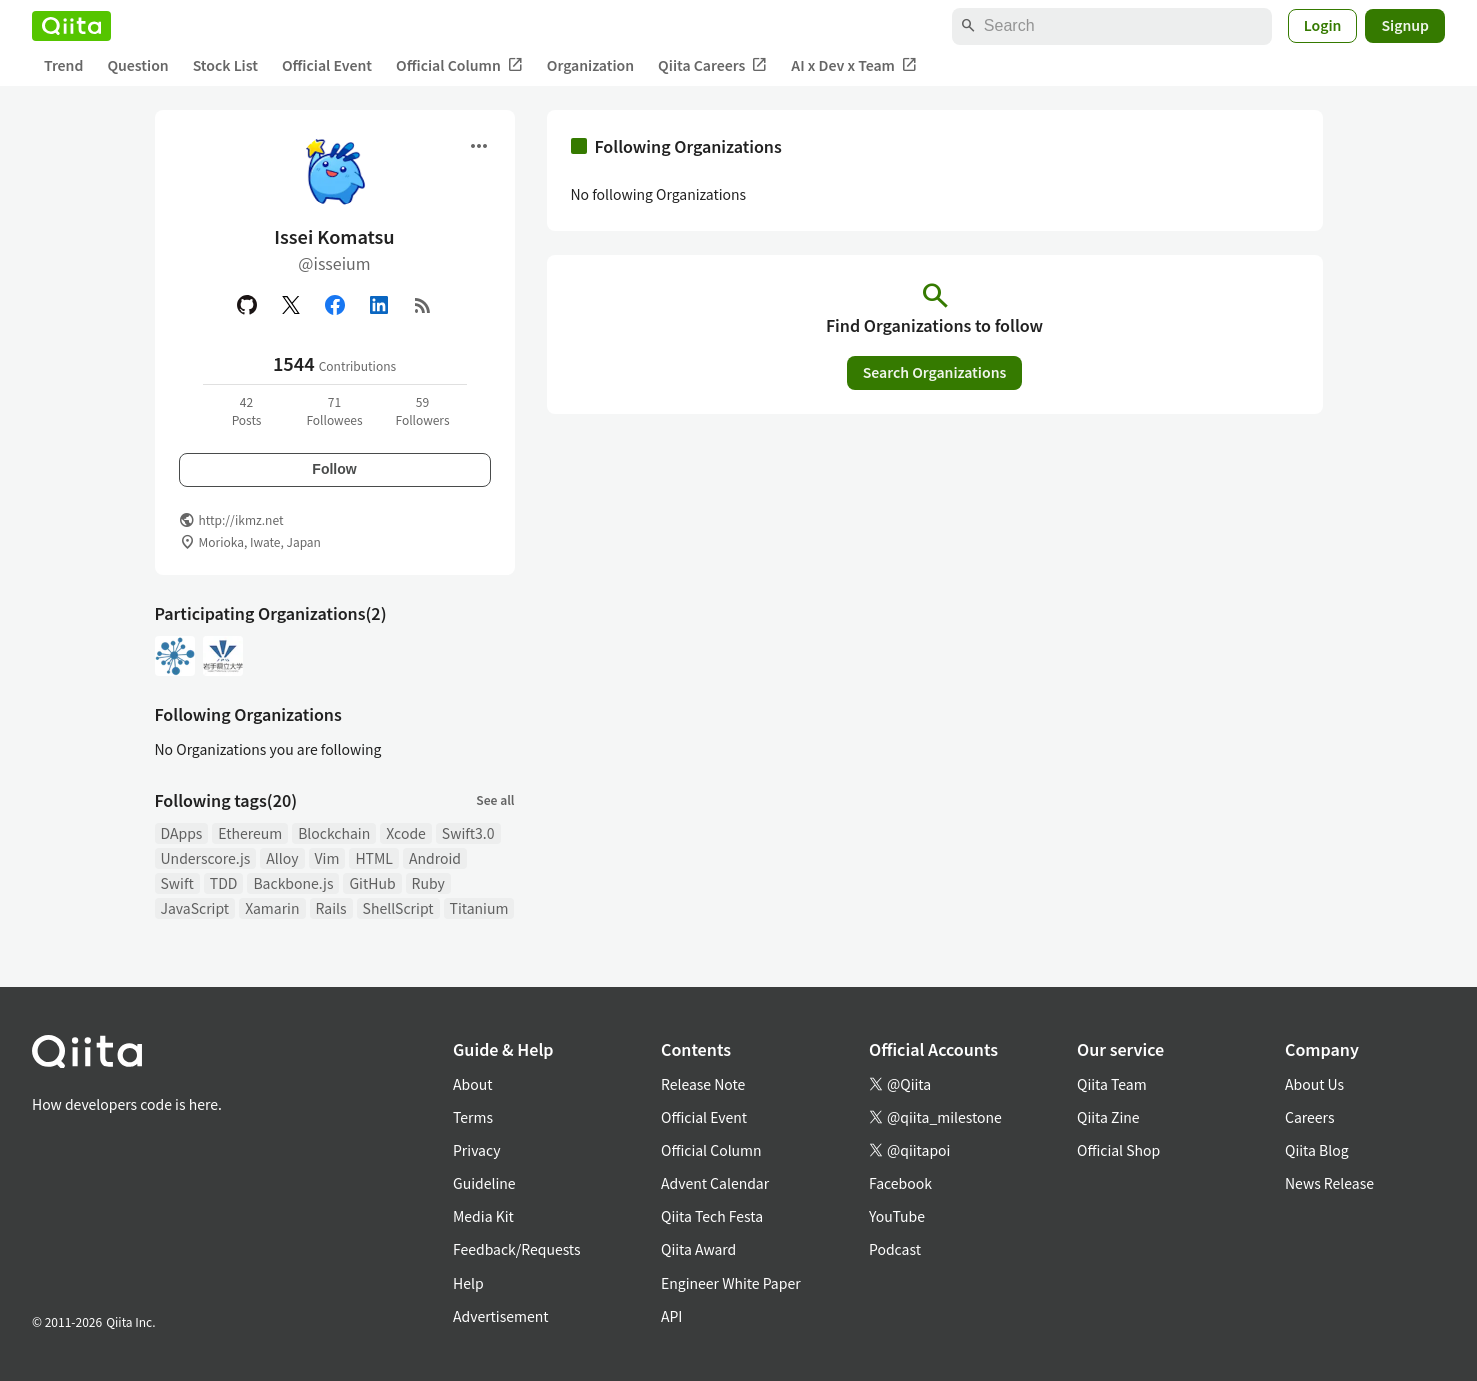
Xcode (406, 833)
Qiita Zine (1108, 1117)
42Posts (247, 410)
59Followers (422, 410)
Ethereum (250, 833)
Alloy (282, 858)
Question (137, 65)
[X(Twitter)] (291, 305)
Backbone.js (293, 883)
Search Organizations (935, 372)
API (671, 1316)
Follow (334, 469)
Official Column (459, 65)
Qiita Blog (1317, 1150)
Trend (63, 65)
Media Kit (483, 1216)
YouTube (897, 1216)
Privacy (476, 1150)
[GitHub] (247, 305)
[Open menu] (479, 146)
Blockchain (334, 833)
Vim (327, 858)
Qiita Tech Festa (712, 1216)
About (472, 1084)
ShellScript (398, 908)
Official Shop (1118, 1150)
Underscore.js (206, 858)
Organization (590, 65)
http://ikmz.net (241, 519)
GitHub (372, 883)
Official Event (327, 65)
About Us (1314, 1084)
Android (435, 858)
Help (468, 1283)
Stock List (225, 65)
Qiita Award (698, 1249)
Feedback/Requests (517, 1249)
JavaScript (195, 908)
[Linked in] (379, 305)
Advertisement (501, 1316)
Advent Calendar (715, 1183)
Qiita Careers (712, 65)
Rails (331, 908)
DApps (182, 833)
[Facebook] (335, 305)
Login (1323, 25)
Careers (1309, 1117)
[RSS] (423, 305)
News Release (1329, 1183)
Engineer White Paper (731, 1283)
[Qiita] (71, 26)
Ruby (428, 883)
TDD (224, 883)
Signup (1405, 25)
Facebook (900, 1183)
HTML (374, 858)
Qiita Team (1112, 1084)
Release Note (703, 1084)
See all (495, 799)
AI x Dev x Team (854, 65)
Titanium (479, 908)
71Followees (334, 410)
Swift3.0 (468, 833)
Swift (177, 883)
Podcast (895, 1249)
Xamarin (272, 908)
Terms (473, 1117)
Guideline (484, 1183)
